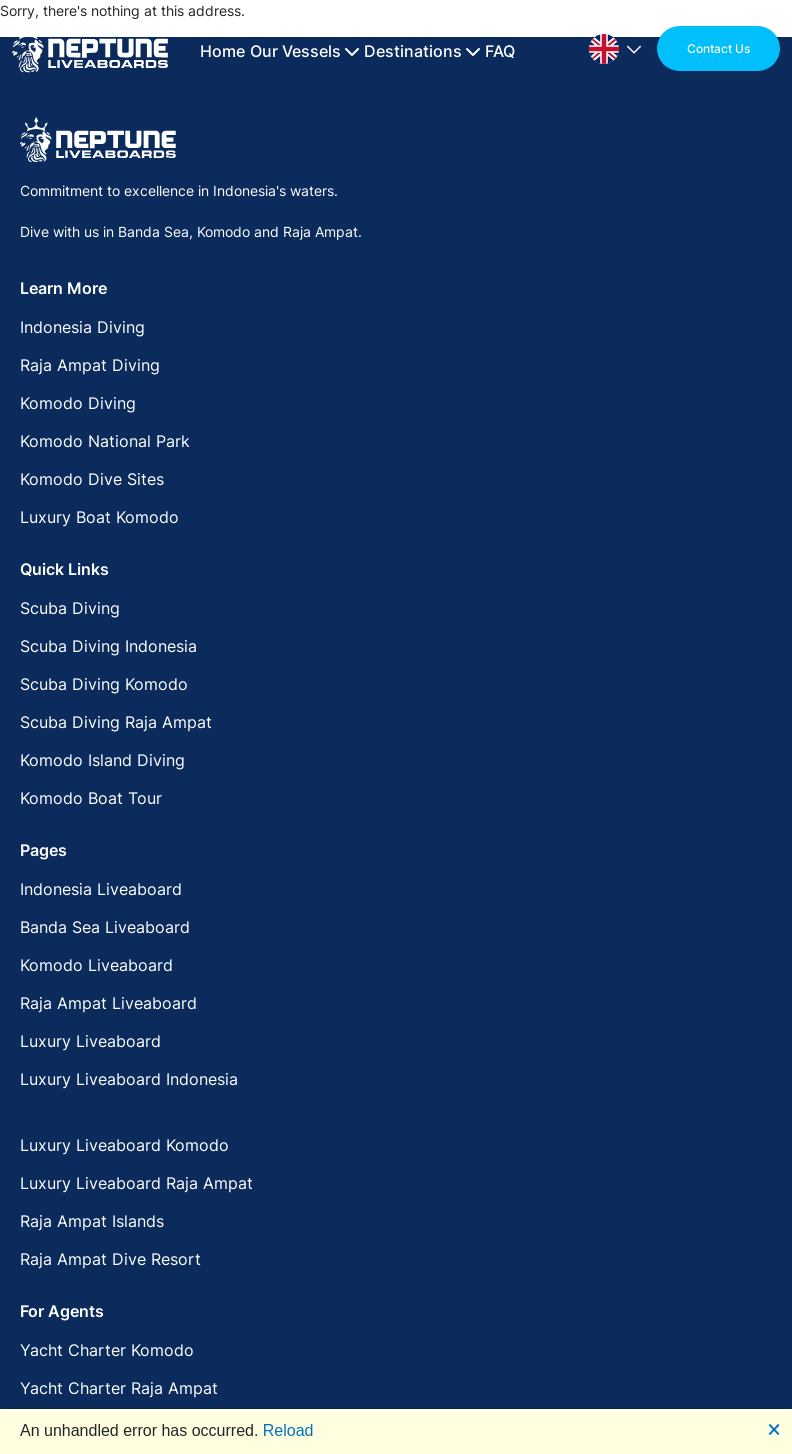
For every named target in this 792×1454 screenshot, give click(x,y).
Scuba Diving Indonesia (108, 646)
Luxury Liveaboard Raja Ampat (136, 1183)
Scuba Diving (70, 608)
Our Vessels (304, 51)
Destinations (422, 51)
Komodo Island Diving (102, 760)
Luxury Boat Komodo (99, 517)
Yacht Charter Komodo (107, 1350)
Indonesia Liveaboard (101, 889)
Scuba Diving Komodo (104, 684)
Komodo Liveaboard (96, 965)
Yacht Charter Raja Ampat (119, 1388)
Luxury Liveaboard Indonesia (129, 1079)
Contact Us (718, 48)
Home (222, 51)
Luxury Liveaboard (90, 1041)
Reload (288, 1430)
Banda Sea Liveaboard (105, 927)
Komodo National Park (105, 441)
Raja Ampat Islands (92, 1221)
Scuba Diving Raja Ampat (116, 722)
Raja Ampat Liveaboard (108, 1003)
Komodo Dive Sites (92, 479)
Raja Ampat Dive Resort (110, 1259)
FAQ (500, 51)
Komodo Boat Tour (91, 798)
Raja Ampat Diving (90, 365)
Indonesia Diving (82, 327)
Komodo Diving (78, 403)
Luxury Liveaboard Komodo (124, 1145)
